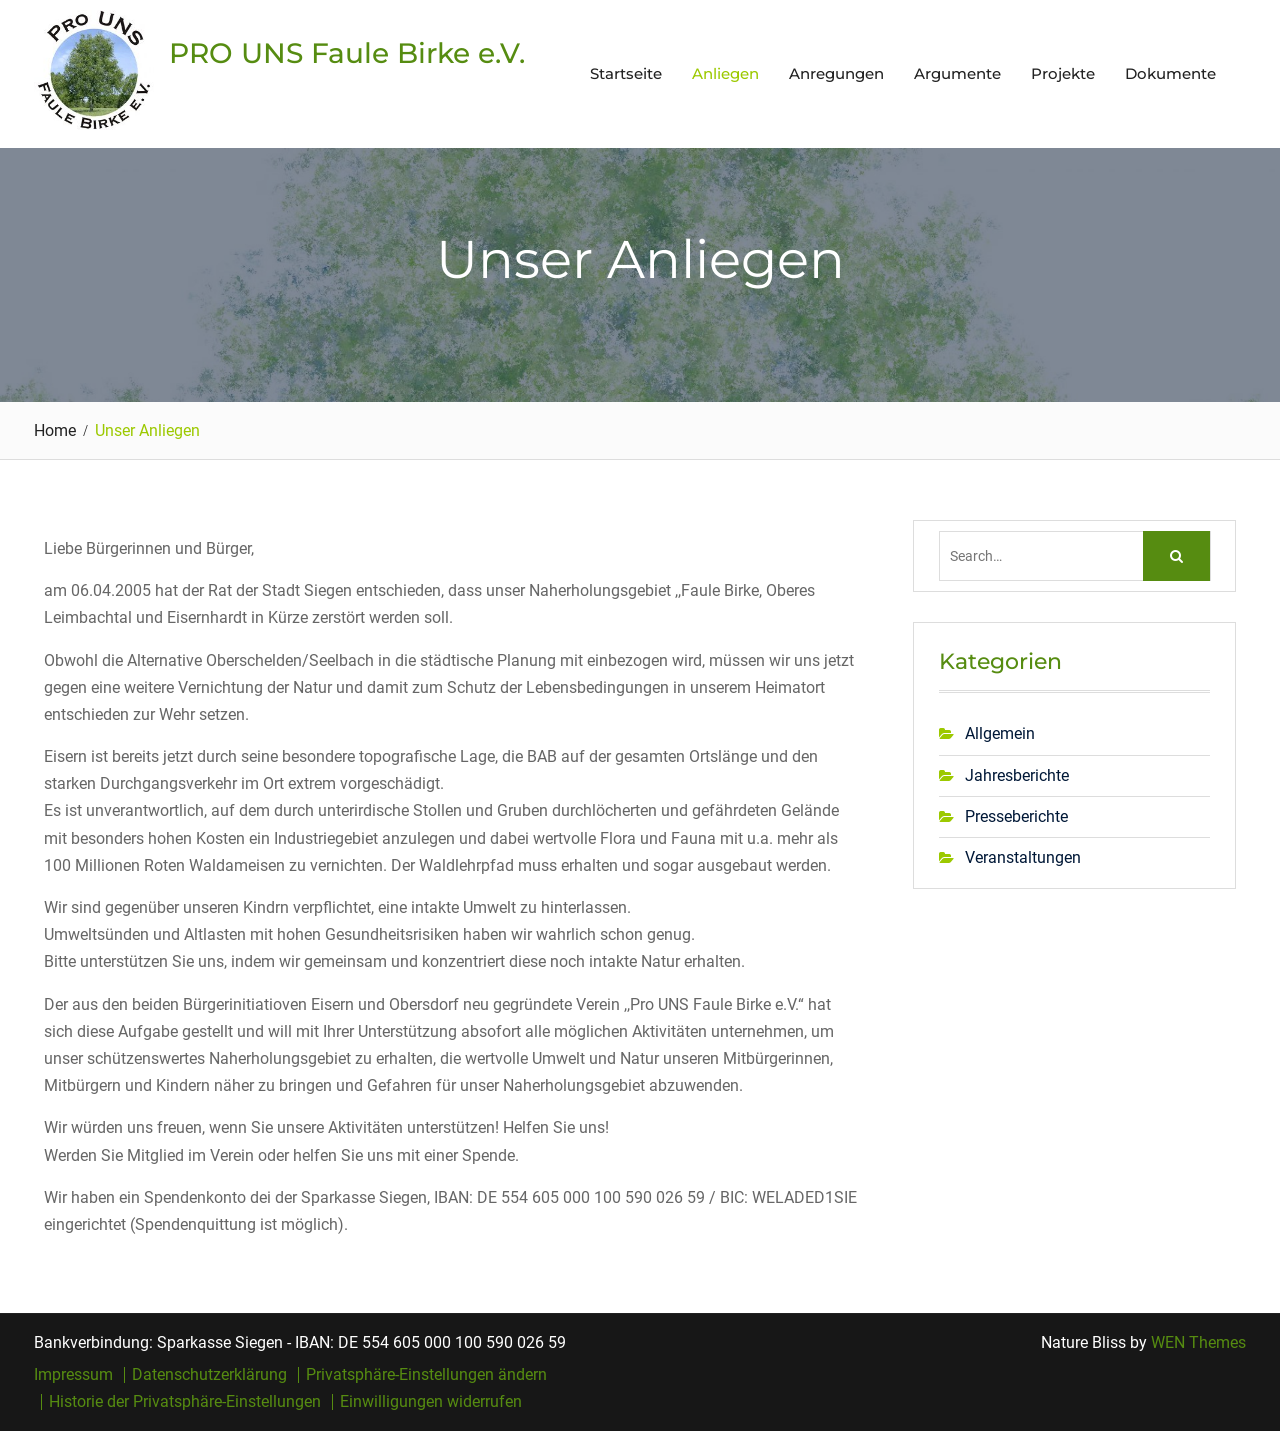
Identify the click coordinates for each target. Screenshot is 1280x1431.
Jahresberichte (1017, 775)
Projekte (1063, 73)
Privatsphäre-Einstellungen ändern (426, 1375)
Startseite (626, 73)
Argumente (957, 73)
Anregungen (836, 73)
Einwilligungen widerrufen (431, 1402)
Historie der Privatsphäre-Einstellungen (185, 1402)
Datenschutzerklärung (209, 1375)
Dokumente (1170, 73)
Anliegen (725, 73)
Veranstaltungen (1023, 857)
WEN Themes (1198, 1342)
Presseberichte (1016, 816)
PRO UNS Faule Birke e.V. (347, 53)
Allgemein (1000, 733)
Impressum (73, 1375)
